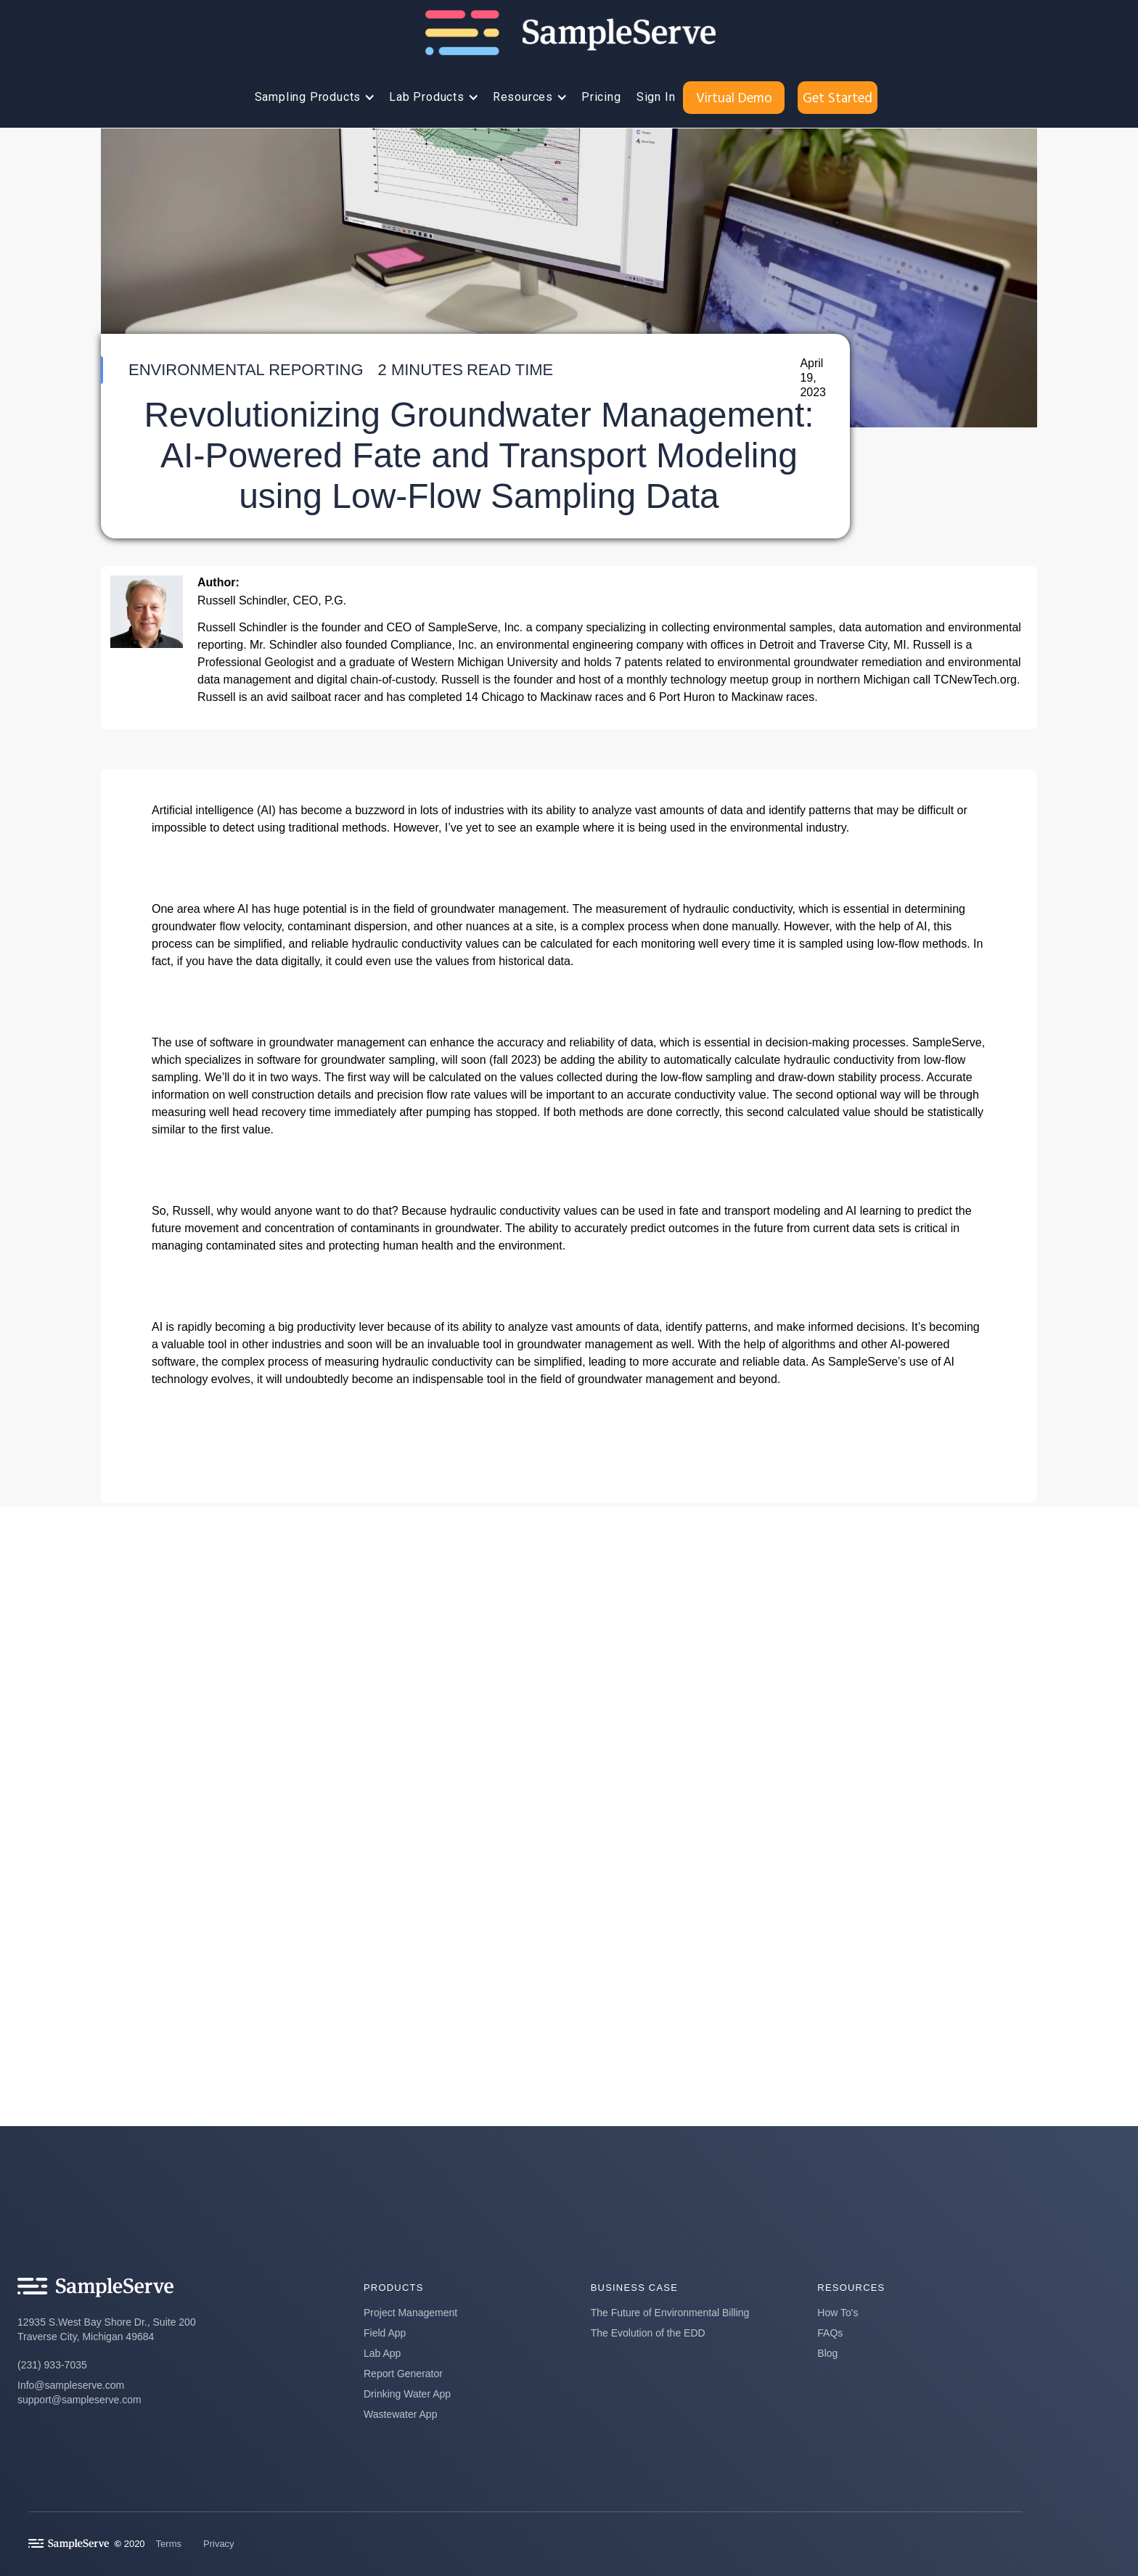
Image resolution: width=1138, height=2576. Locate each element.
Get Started (837, 97)
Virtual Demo (734, 97)
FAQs (830, 2333)
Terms (168, 2543)
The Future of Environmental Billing (670, 2312)
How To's (837, 2312)
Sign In (656, 97)
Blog (827, 2353)
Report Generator (403, 2373)
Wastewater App (400, 2414)
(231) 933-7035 (52, 2365)
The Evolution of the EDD (648, 2333)
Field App (385, 2333)
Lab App (382, 2353)
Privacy (218, 2543)
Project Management (410, 2312)
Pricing (601, 97)
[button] (311, 97)
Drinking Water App (407, 2394)
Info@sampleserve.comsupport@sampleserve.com (79, 2392)
